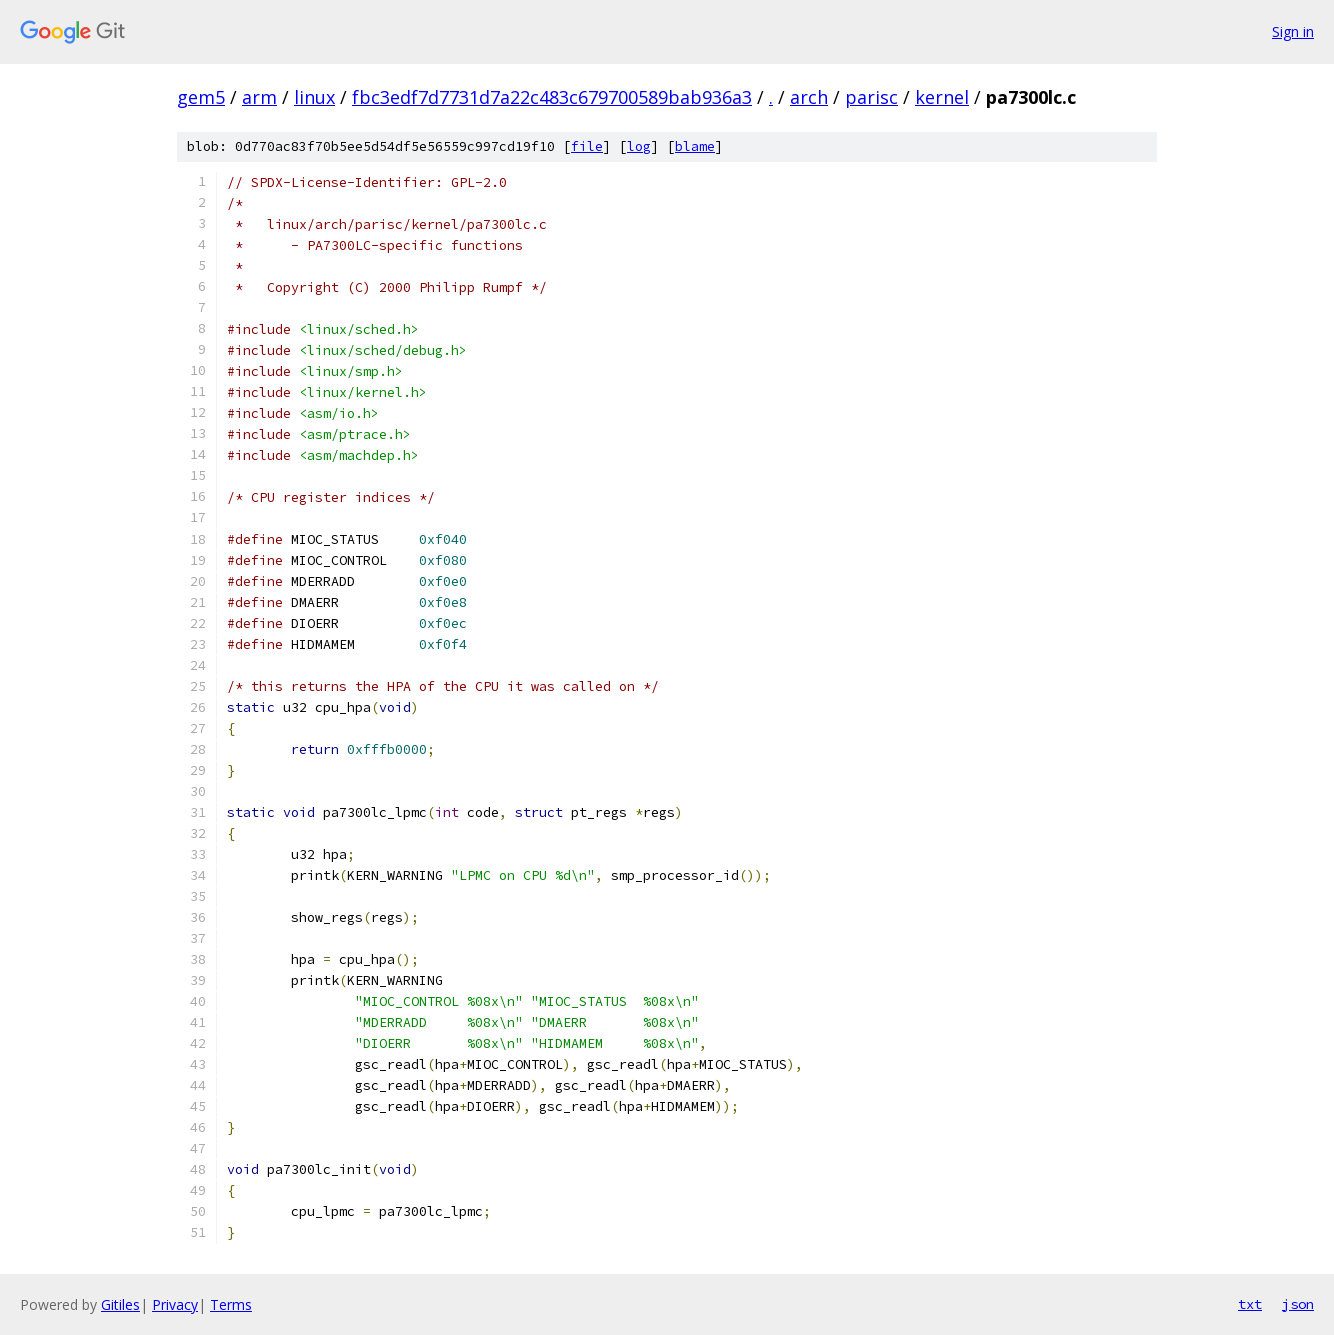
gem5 (201, 97)
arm (259, 97)
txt (1250, 1304)
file (587, 146)
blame (695, 146)
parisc (871, 97)
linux (314, 97)
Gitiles (120, 1304)
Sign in (1293, 31)
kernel (942, 97)
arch (809, 97)
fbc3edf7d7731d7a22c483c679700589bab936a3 (552, 97)
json (1298, 1304)
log (639, 146)
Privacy (175, 1304)
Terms (231, 1304)
